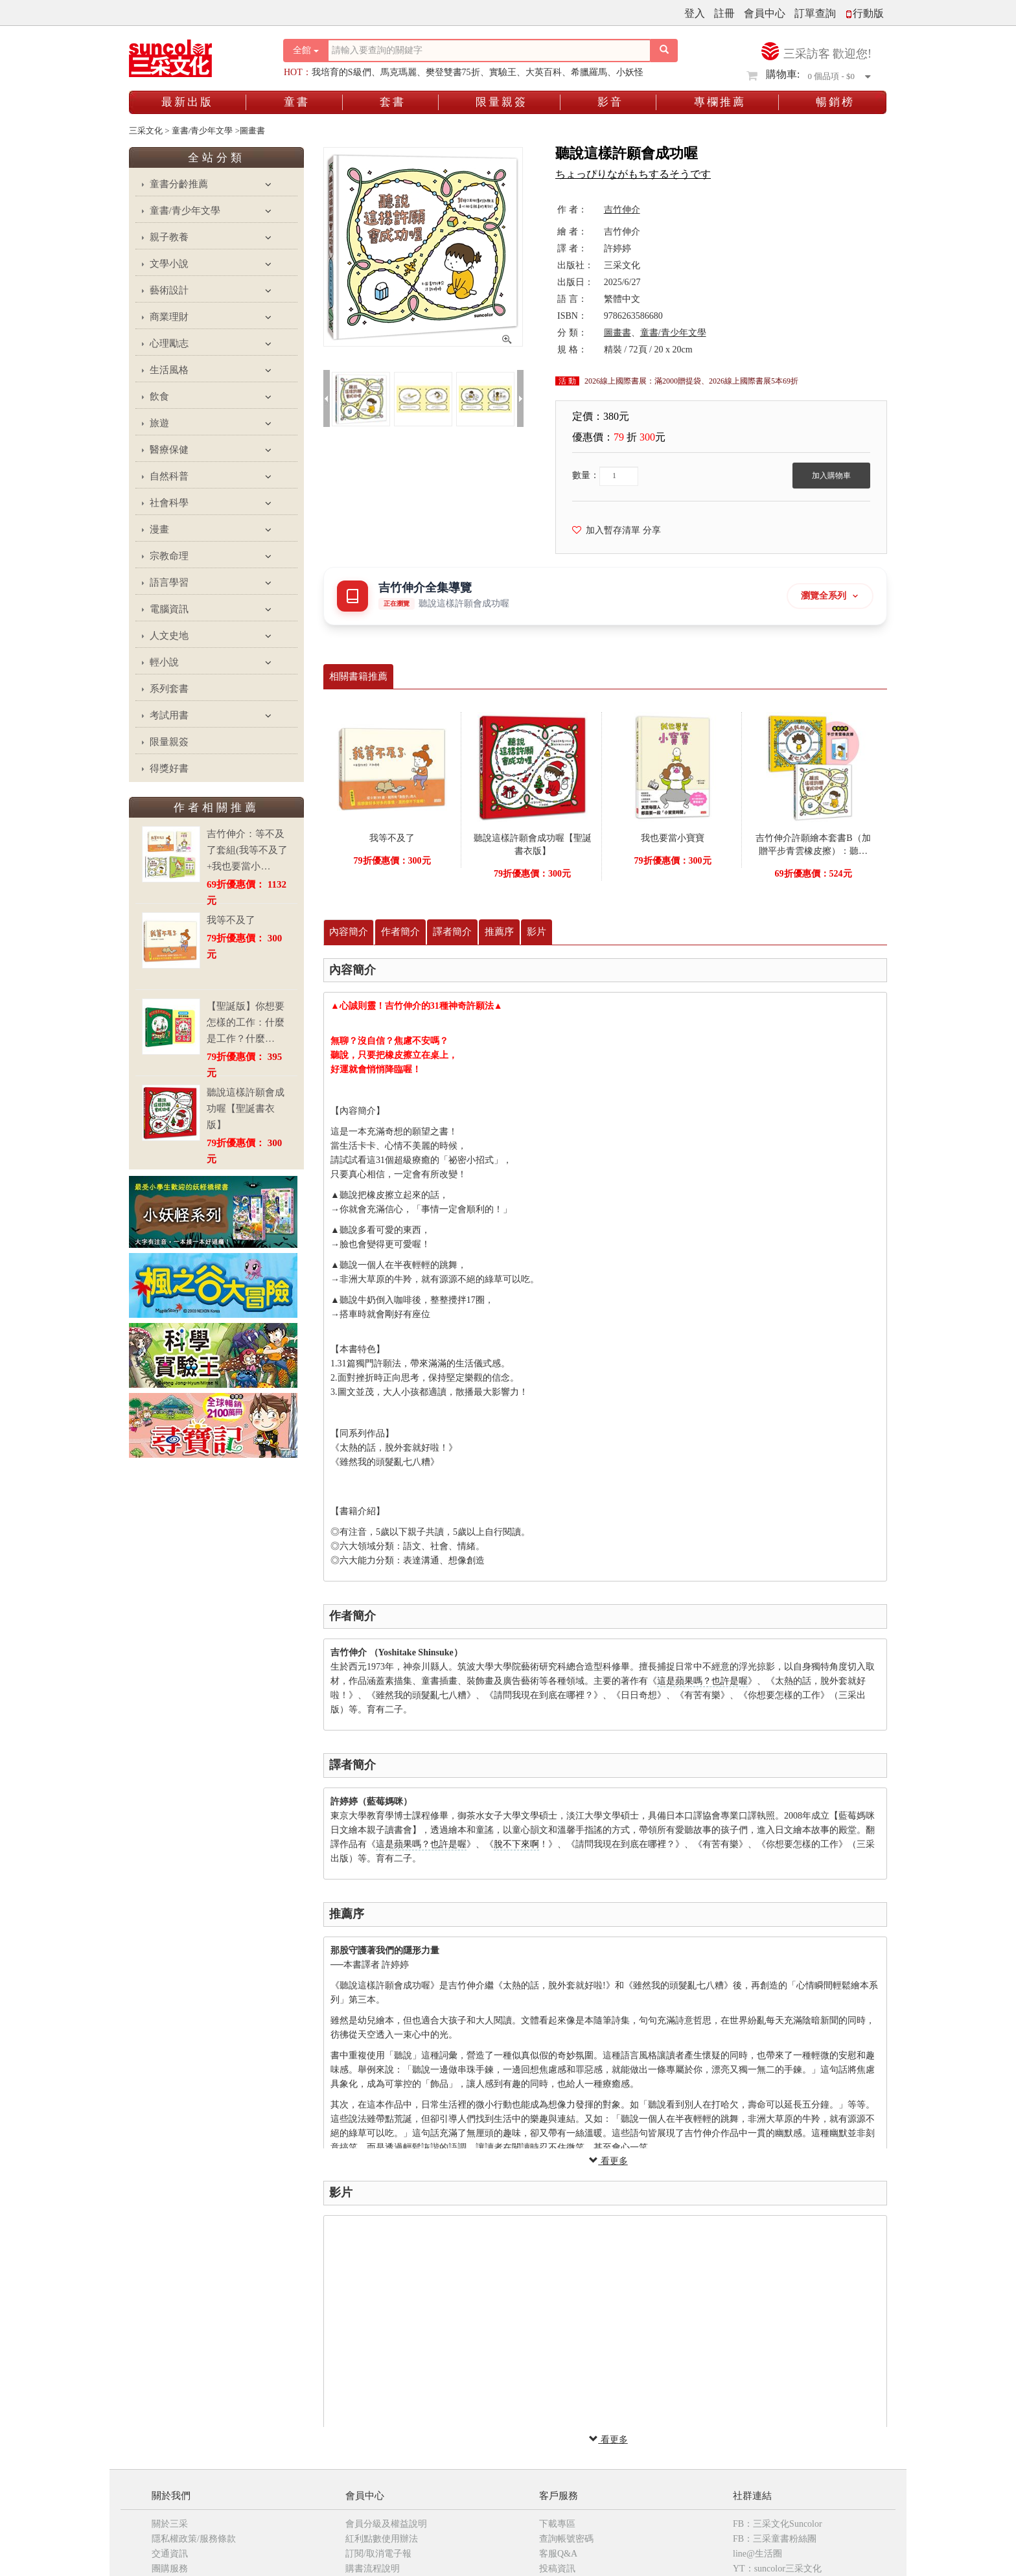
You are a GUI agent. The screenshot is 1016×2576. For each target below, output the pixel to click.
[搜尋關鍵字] (489, 50)
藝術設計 (169, 290)
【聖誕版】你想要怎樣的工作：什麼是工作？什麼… (245, 1022)
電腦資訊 (169, 609)
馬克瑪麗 (398, 72)
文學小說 (169, 264)
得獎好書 (169, 768)
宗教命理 (169, 556)
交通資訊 (170, 2554)
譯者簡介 (452, 931)
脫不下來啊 (516, 1844)
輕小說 (164, 662)
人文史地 (169, 635)
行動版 (864, 13)
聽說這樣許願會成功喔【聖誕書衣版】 (245, 1108)
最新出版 (187, 102)
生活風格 (169, 370)
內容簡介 (348, 931)
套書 (393, 102)
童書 (297, 102)
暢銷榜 (835, 102)
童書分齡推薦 (179, 184)
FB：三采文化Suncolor (777, 2524)
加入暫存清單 (606, 530)
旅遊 (159, 423)
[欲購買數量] (618, 476)
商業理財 (169, 317)
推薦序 (499, 931)
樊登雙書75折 (453, 72)
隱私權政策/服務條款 (194, 2539)
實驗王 (502, 72)
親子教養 (169, 237)
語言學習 (169, 582)
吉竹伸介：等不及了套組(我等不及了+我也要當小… (247, 850)
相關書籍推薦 (358, 676)
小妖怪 (629, 72)
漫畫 (159, 529)
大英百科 (543, 72)
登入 (694, 13)
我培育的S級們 (341, 72)
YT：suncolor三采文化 (777, 2568)
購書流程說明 (372, 2568)
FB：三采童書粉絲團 (774, 2539)
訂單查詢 (815, 13)
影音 (610, 102)
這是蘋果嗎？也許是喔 (702, 1681)
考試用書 (169, 715)
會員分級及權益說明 (386, 2524)
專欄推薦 (720, 102)
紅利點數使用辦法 (381, 2539)
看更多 (608, 2161)
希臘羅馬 (589, 72)
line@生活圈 (757, 2554)
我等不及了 (231, 920)
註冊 (724, 13)
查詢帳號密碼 (566, 2539)
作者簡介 (400, 931)
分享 (652, 530)
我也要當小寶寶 (672, 838)
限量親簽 (501, 102)
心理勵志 (169, 343)
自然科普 (169, 476)
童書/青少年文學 (185, 210)
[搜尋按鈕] (664, 50)
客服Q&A (558, 2554)
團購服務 (170, 2568)
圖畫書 (617, 333)
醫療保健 (169, 449)
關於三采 (170, 2524)
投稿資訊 (557, 2568)
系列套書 (169, 689)
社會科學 (169, 503)
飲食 (159, 396)
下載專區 (557, 2524)
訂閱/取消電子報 (378, 2554)
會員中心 (764, 13)
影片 (536, 931)
